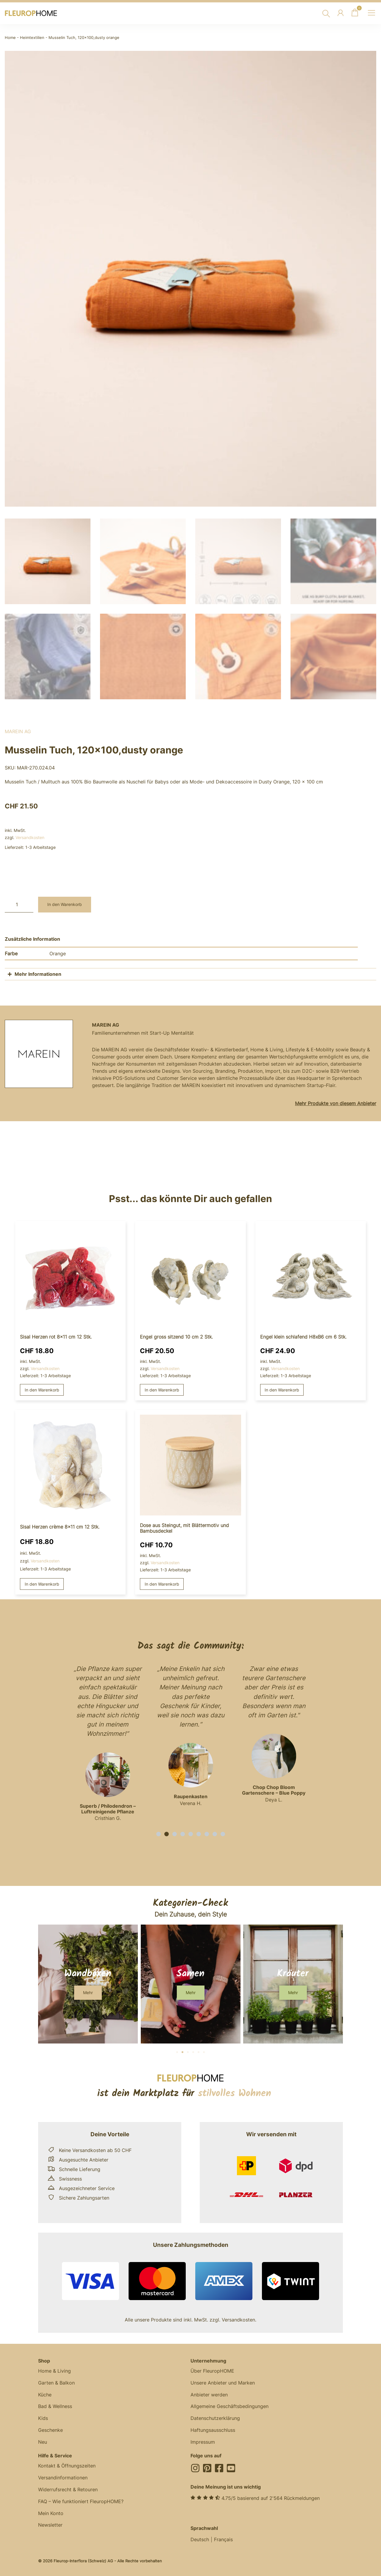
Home (10, 37)
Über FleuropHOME (212, 2369)
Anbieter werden (209, 2393)
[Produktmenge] (19, 902)
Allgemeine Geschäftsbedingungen (229, 2404)
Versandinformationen (63, 2476)
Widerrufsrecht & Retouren (68, 2488)
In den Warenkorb (64, 902)
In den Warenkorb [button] (42, 1387)
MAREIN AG (18, 729)
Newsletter (50, 2523)
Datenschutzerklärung (215, 2416)
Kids (43, 2416)
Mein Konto (50, 2511)
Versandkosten (29, 835)
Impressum (202, 2440)
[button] (158, 1832)
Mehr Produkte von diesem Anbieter (335, 1101)
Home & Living (54, 2369)
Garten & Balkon (56, 2381)
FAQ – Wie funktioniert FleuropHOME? (81, 2500)
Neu (42, 2440)
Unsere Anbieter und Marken (222, 2381)
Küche (44, 2393)
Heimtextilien (32, 37)
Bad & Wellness (55, 2404)
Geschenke (50, 2428)
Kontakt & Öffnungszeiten (67, 2464)
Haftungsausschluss (212, 2428)
